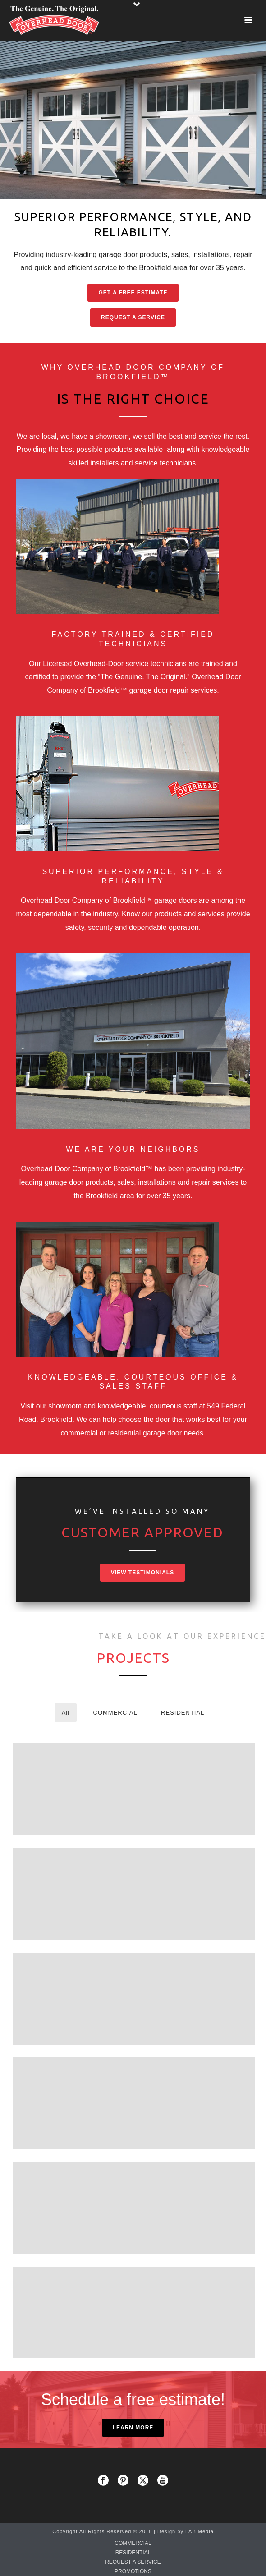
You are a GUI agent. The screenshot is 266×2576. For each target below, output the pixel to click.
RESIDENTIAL (182, 1712)
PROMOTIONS (133, 2571)
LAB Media (199, 2531)
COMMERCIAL (115, 1712)
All (65, 1712)
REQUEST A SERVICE (133, 2562)
